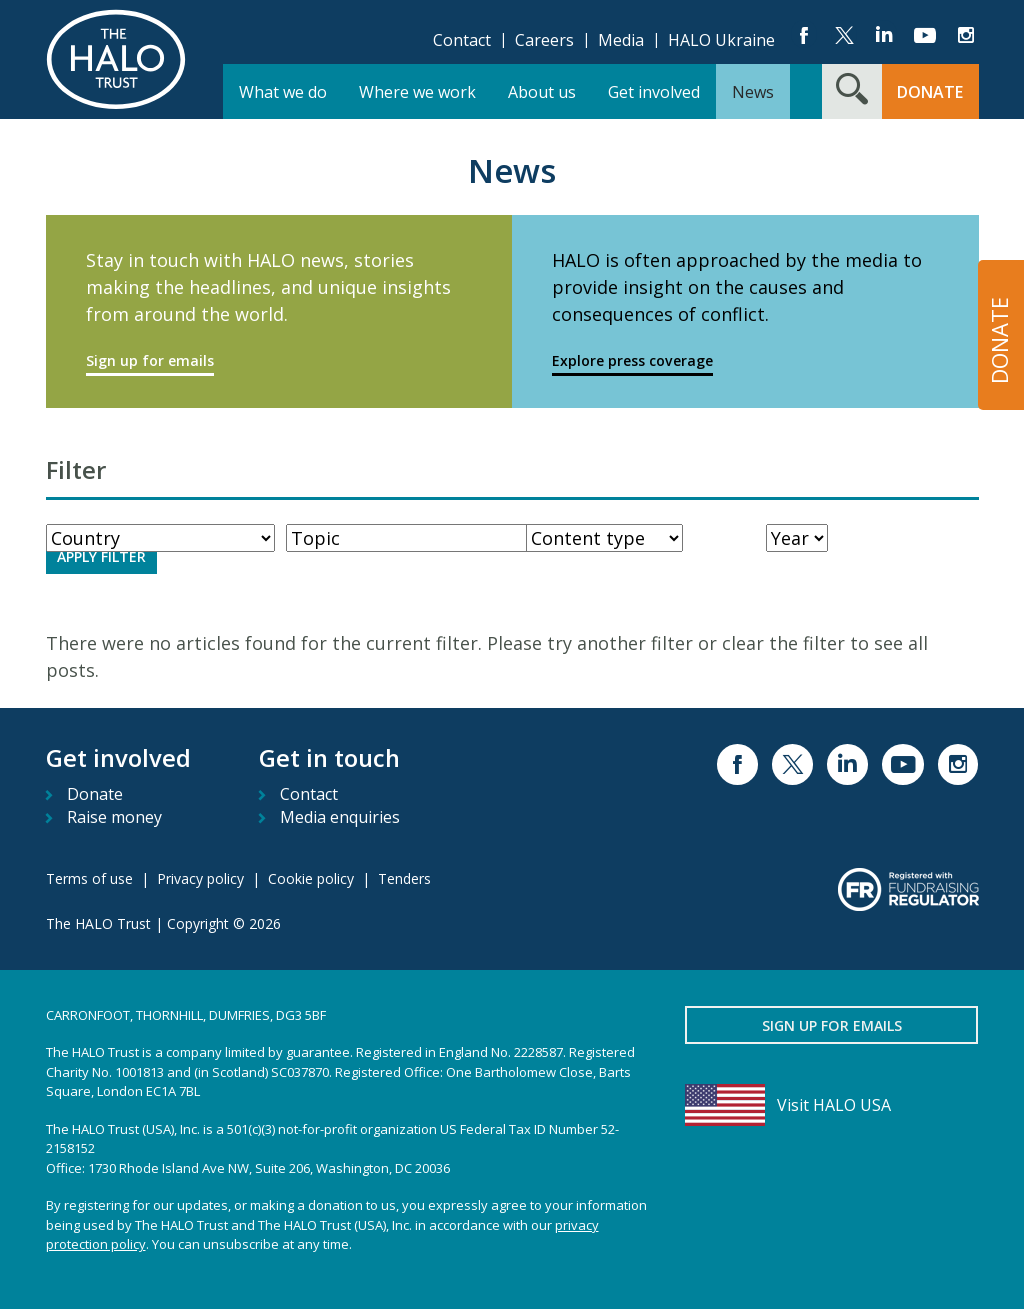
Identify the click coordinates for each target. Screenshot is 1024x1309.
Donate (95, 794)
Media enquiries (340, 817)
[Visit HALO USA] (831, 1105)
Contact (462, 40)
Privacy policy (200, 878)
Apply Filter (101, 556)
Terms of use (89, 878)
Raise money (114, 817)
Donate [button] (930, 92)
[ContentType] (604, 538)
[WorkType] (418, 538)
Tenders (404, 878)
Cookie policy (311, 878)
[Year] (797, 538)
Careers (544, 40)
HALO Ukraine (721, 40)
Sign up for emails (150, 360)
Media (621, 40)
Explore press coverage (632, 360)
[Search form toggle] (852, 91)
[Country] (160, 538)
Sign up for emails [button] (832, 1025)
